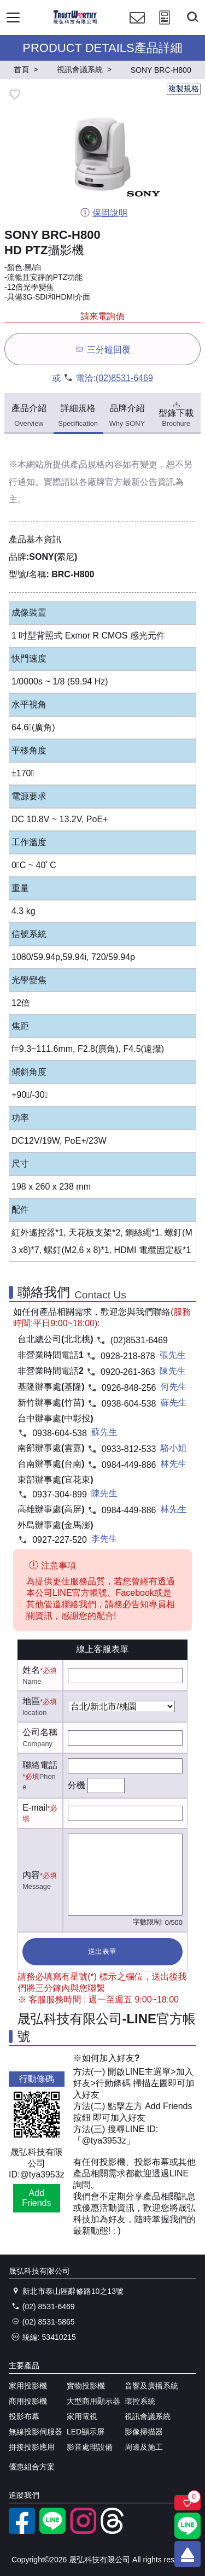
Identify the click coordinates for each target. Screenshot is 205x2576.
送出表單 (102, 1951)
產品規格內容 (96, 464)
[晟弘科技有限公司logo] (75, 22)
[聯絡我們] (137, 27)
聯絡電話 (39, 1765)
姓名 (31, 1670)
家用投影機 (28, 2385)
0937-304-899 (59, 1494)
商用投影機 (28, 2401)
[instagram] (83, 2531)
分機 (76, 1785)
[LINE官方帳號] (52, 2531)
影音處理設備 (90, 2447)
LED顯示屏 (85, 2431)
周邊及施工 (144, 2447)
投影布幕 (24, 2416)
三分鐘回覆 (102, 349)
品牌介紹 (127, 415)
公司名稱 (39, 1732)
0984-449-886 (129, 1465)
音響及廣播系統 (151, 2385)
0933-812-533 (129, 1449)
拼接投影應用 (32, 2447)
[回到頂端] (187, 2554)
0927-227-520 (59, 1539)
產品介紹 (28, 415)
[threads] (114, 2531)
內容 (31, 1875)
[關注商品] (187, 2503)
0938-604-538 (129, 1403)
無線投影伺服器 (35, 2431)
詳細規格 (78, 415)
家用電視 (82, 2416)
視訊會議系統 (148, 2416)
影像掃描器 (144, 2431)
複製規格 (183, 88)
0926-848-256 (129, 1387)
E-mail (34, 1807)
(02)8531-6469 (124, 378)
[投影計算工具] (164, 27)
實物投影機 (86, 2385)
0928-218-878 (128, 1356)
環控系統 (140, 2401)
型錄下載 (176, 413)
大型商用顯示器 (93, 2401)
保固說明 (103, 213)
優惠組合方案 (32, 2466)
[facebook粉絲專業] (22, 2531)
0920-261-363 (128, 1372)
